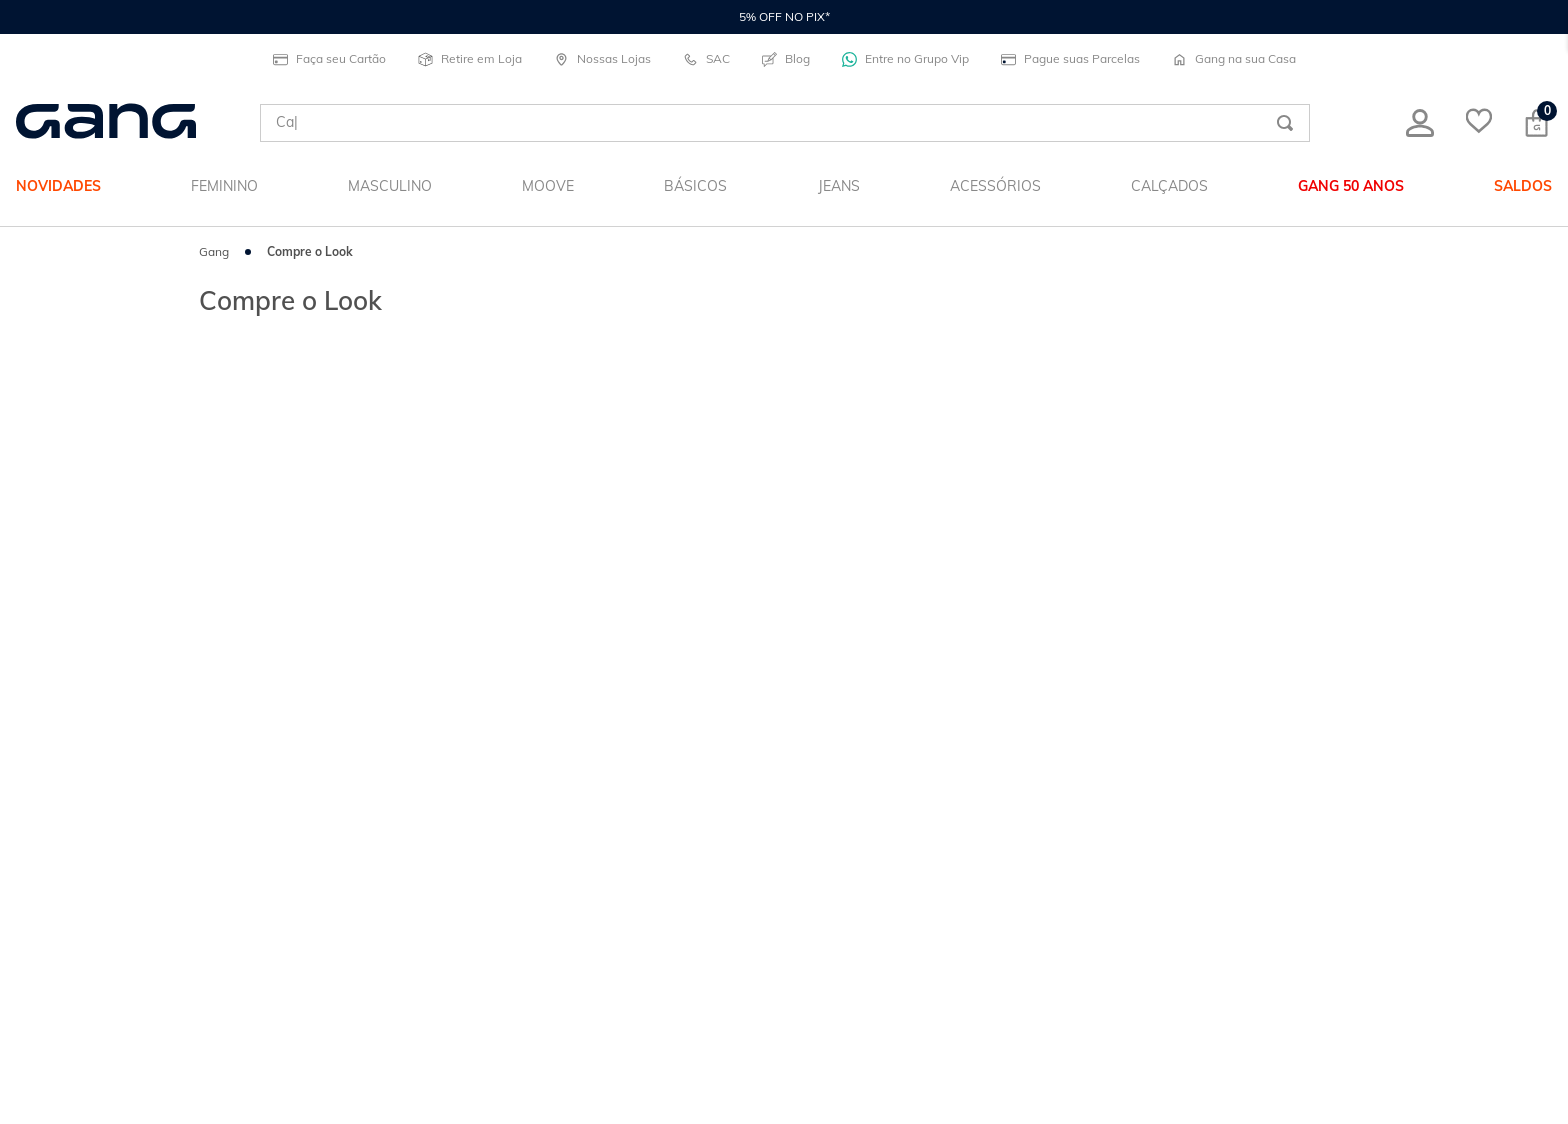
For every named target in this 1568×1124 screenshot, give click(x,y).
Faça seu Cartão (329, 59)
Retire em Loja (470, 59)
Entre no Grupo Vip (905, 59)
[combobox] (785, 123)
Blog (786, 59)
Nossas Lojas (602, 59)
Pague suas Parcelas (1070, 59)
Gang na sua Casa (1234, 59)
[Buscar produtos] (1285, 123)
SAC (706, 59)
